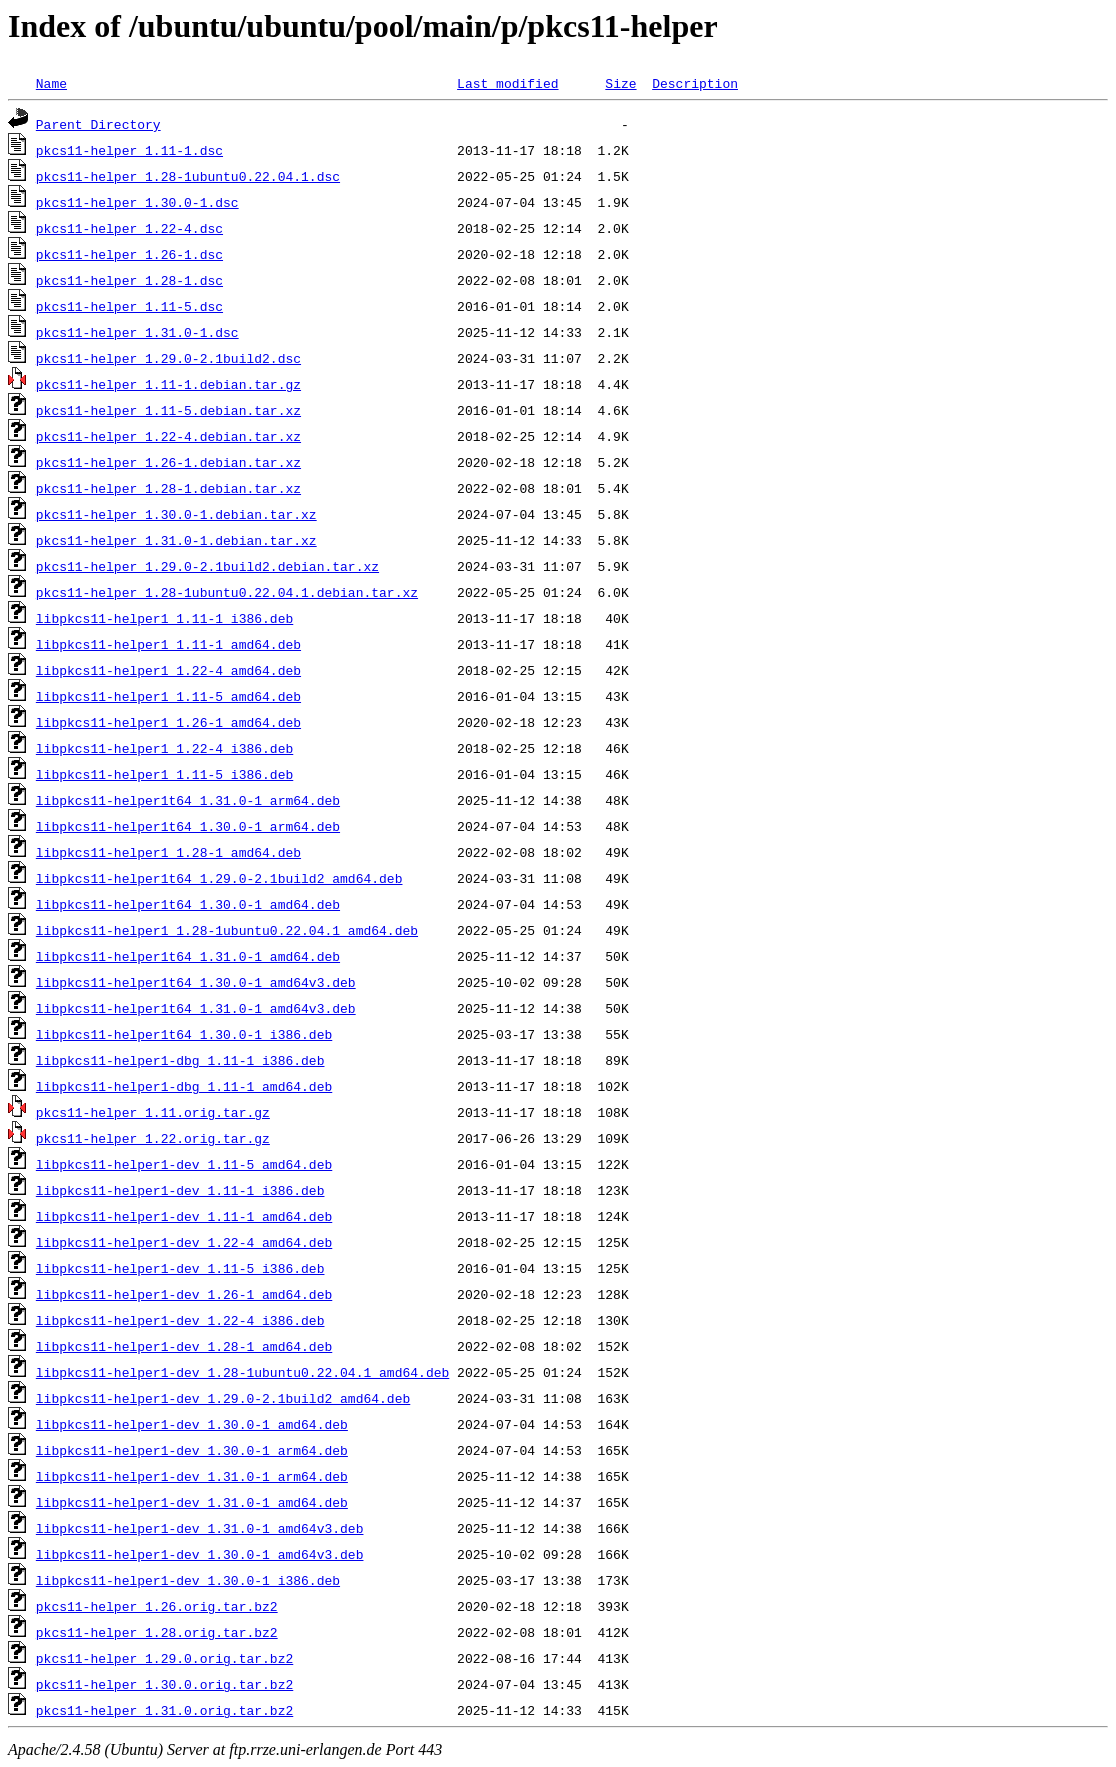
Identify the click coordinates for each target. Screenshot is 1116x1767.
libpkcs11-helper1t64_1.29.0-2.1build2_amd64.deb (219, 878)
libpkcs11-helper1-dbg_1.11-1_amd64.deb (184, 1086)
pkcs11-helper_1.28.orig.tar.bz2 (157, 1632)
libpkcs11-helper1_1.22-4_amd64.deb (168, 670)
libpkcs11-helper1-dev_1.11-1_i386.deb (180, 1190)
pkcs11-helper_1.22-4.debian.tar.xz (168, 436)
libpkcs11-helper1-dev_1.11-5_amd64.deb (184, 1164)
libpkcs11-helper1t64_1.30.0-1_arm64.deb (188, 826)
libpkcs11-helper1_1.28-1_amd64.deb (168, 852)
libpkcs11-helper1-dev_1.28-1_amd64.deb (184, 1346)
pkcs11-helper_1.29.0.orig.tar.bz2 (164, 1658)
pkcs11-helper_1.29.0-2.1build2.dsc (168, 358)
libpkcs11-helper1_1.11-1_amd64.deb (168, 644)
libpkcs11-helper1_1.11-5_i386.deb (164, 774)
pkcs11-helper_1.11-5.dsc (129, 306)
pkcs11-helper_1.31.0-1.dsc (137, 332)
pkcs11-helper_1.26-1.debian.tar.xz (168, 462)
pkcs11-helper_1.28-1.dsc (129, 280)
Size (620, 83)
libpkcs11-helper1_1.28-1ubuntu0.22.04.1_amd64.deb (227, 930)
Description (695, 83)
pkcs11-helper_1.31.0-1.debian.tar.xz (176, 540)
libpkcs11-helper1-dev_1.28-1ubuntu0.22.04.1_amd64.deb (242, 1372)
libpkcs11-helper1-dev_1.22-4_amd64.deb (184, 1242)
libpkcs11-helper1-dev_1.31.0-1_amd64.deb (192, 1502)
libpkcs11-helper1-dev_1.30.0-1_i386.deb (188, 1580)
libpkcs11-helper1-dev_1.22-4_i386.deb (180, 1320)
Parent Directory (98, 124)
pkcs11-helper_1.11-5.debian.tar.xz (168, 410)
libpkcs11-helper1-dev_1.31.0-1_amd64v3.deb (200, 1528)
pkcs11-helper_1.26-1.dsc (129, 254)
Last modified (507, 83)
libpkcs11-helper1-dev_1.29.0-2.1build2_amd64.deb (223, 1398)
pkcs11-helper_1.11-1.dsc (129, 150)
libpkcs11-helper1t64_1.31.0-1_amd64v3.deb (196, 1008)
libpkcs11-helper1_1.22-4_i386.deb (164, 748)
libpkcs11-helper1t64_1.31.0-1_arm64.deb (188, 800)
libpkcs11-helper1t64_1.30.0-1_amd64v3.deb (196, 982)
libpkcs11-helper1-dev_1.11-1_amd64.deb (184, 1216)
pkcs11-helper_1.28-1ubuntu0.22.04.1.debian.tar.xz (227, 592)
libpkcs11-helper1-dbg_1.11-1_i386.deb (180, 1060)
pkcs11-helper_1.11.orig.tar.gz (153, 1112)
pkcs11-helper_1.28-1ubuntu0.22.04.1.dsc (188, 176)
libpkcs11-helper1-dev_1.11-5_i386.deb (180, 1268)
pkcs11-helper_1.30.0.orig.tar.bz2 (164, 1684)
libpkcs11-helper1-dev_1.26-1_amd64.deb (184, 1294)
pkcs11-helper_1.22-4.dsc (129, 228)
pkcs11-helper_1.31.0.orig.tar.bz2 (164, 1710)
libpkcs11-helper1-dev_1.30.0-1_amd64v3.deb (200, 1554)
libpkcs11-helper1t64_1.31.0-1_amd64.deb (188, 956)
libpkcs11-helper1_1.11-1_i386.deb (164, 618)
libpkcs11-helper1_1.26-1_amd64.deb (168, 722)
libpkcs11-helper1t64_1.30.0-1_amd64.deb (188, 904)
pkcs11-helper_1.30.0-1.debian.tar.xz (176, 514)
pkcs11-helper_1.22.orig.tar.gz (153, 1138)
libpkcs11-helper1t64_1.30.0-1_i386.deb (184, 1034)
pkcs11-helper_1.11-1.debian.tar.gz (168, 384)
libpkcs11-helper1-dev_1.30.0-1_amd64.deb (192, 1424)
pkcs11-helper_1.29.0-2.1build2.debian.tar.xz (207, 566)
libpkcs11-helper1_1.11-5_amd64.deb (168, 696)
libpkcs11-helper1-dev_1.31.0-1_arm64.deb (192, 1476)
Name (51, 83)
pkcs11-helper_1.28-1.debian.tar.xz (168, 488)
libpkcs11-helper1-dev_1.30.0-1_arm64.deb (192, 1450)
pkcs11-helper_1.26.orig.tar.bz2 (157, 1606)
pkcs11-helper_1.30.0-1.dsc (137, 202)
